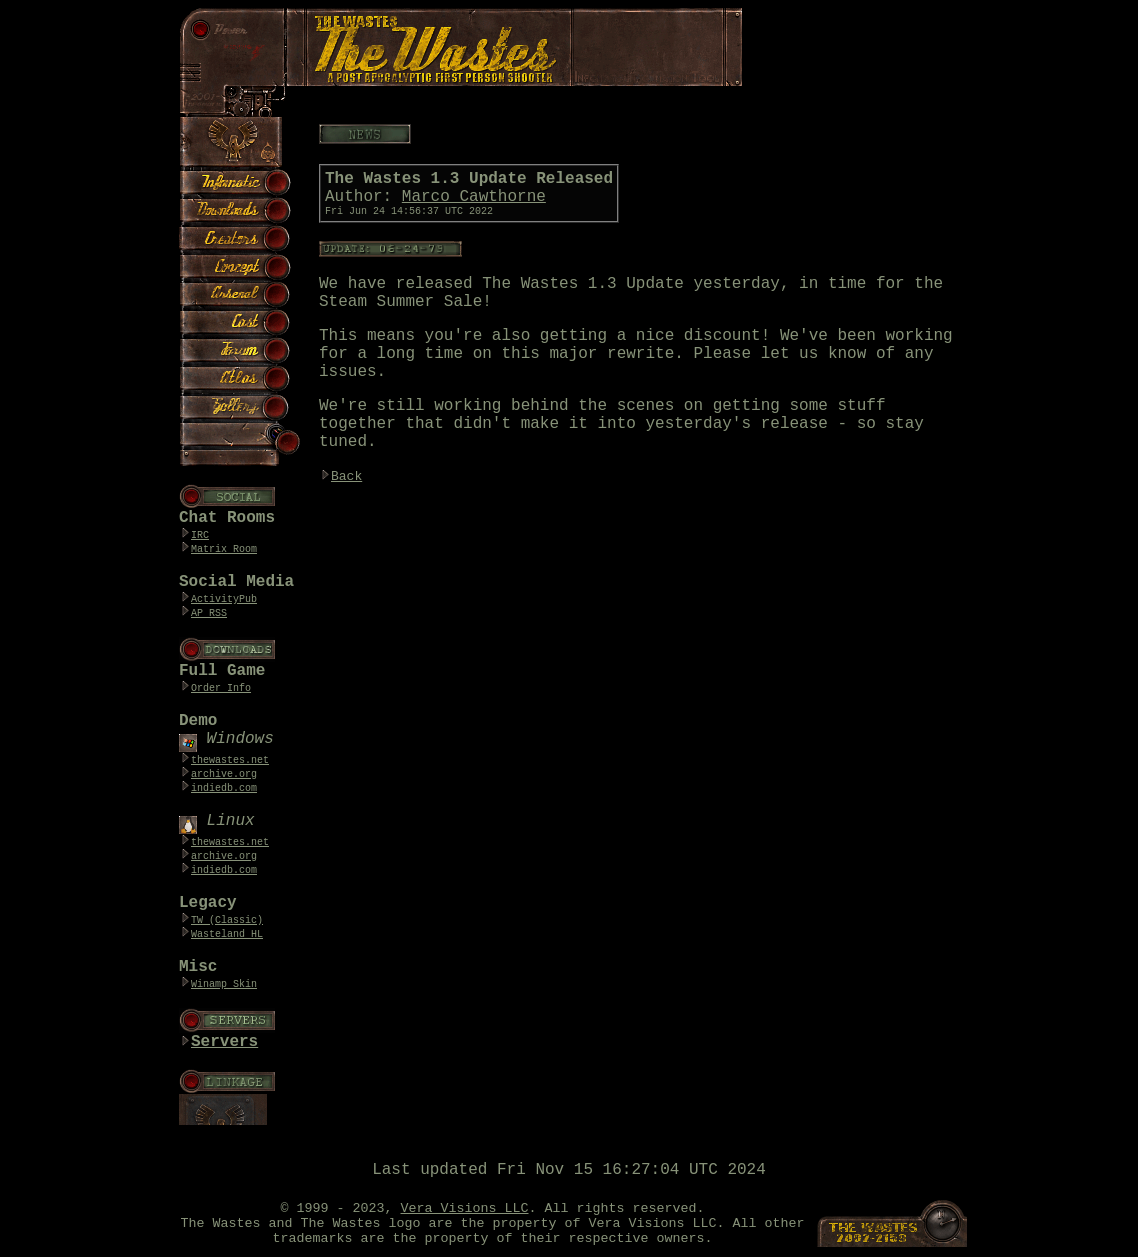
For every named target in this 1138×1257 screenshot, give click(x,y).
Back (346, 476)
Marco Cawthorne (474, 197)
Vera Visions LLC (465, 1208)
